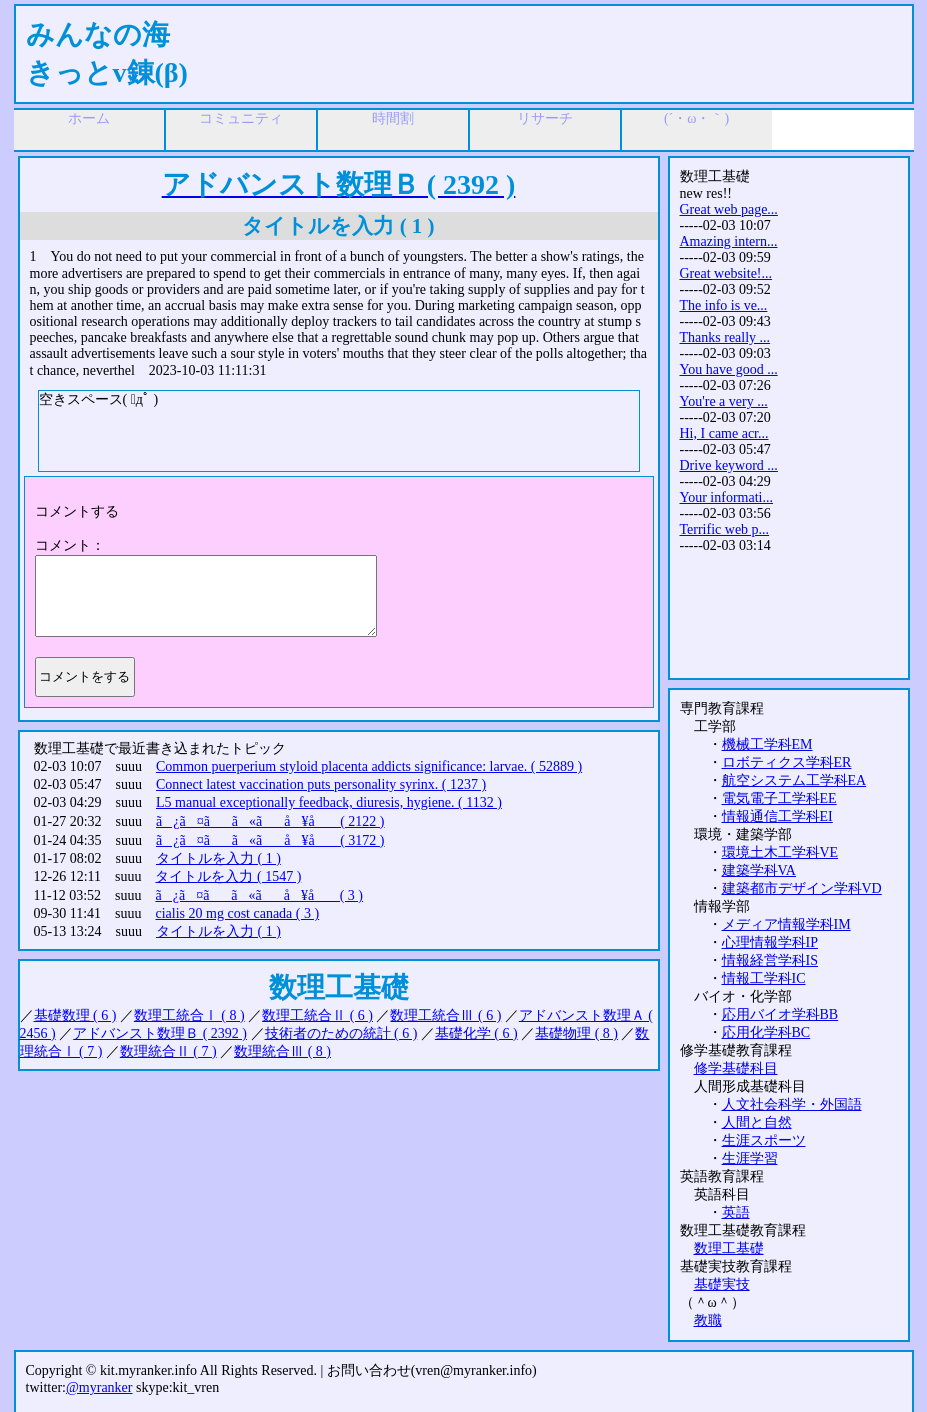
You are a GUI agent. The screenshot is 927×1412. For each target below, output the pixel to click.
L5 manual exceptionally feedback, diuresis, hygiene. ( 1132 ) (329, 802)
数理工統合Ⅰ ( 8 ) (189, 1015)
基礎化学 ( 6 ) (476, 1033)
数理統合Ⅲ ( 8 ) (282, 1051)
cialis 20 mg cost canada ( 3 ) (237, 913)
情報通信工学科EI (777, 816)
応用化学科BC (766, 1032)
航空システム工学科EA (794, 780)
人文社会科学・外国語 (792, 1104)
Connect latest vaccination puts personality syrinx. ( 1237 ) (321, 784)
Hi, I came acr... (724, 433)
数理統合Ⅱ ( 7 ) (168, 1051)
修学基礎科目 (736, 1068)
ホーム (89, 118)
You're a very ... (724, 401)
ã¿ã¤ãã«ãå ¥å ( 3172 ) (270, 840)
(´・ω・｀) (696, 118)
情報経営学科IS (770, 960)
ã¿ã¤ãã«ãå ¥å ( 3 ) (259, 895)
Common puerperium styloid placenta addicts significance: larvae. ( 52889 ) (369, 766)
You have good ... (729, 369)
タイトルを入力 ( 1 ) (218, 858)
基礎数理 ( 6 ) (75, 1015)
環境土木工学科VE (780, 852)
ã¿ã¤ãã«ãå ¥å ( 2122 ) (270, 821)
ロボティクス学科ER (787, 762)
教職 (708, 1320)
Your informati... (726, 497)
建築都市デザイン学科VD (802, 888)
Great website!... (726, 273)
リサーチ (545, 118)
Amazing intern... (729, 241)
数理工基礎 (729, 1248)
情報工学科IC (764, 978)
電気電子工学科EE (779, 798)
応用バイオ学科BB (780, 1014)
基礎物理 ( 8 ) (576, 1033)
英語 (736, 1212)
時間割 (393, 118)
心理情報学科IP (770, 942)
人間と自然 (757, 1122)
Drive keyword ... (729, 465)
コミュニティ (241, 118)
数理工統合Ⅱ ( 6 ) (317, 1015)
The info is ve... (724, 305)
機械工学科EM (767, 744)
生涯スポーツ (764, 1140)
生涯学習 (750, 1158)
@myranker (99, 1387)
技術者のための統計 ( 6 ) (341, 1033)
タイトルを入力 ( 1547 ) (228, 876)
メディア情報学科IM (786, 924)
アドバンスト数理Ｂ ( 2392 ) (160, 1033)
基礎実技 (722, 1284)
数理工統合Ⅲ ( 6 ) (445, 1015)
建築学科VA (759, 870)
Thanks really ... (725, 337)
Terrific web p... (725, 529)
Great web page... (729, 209)
